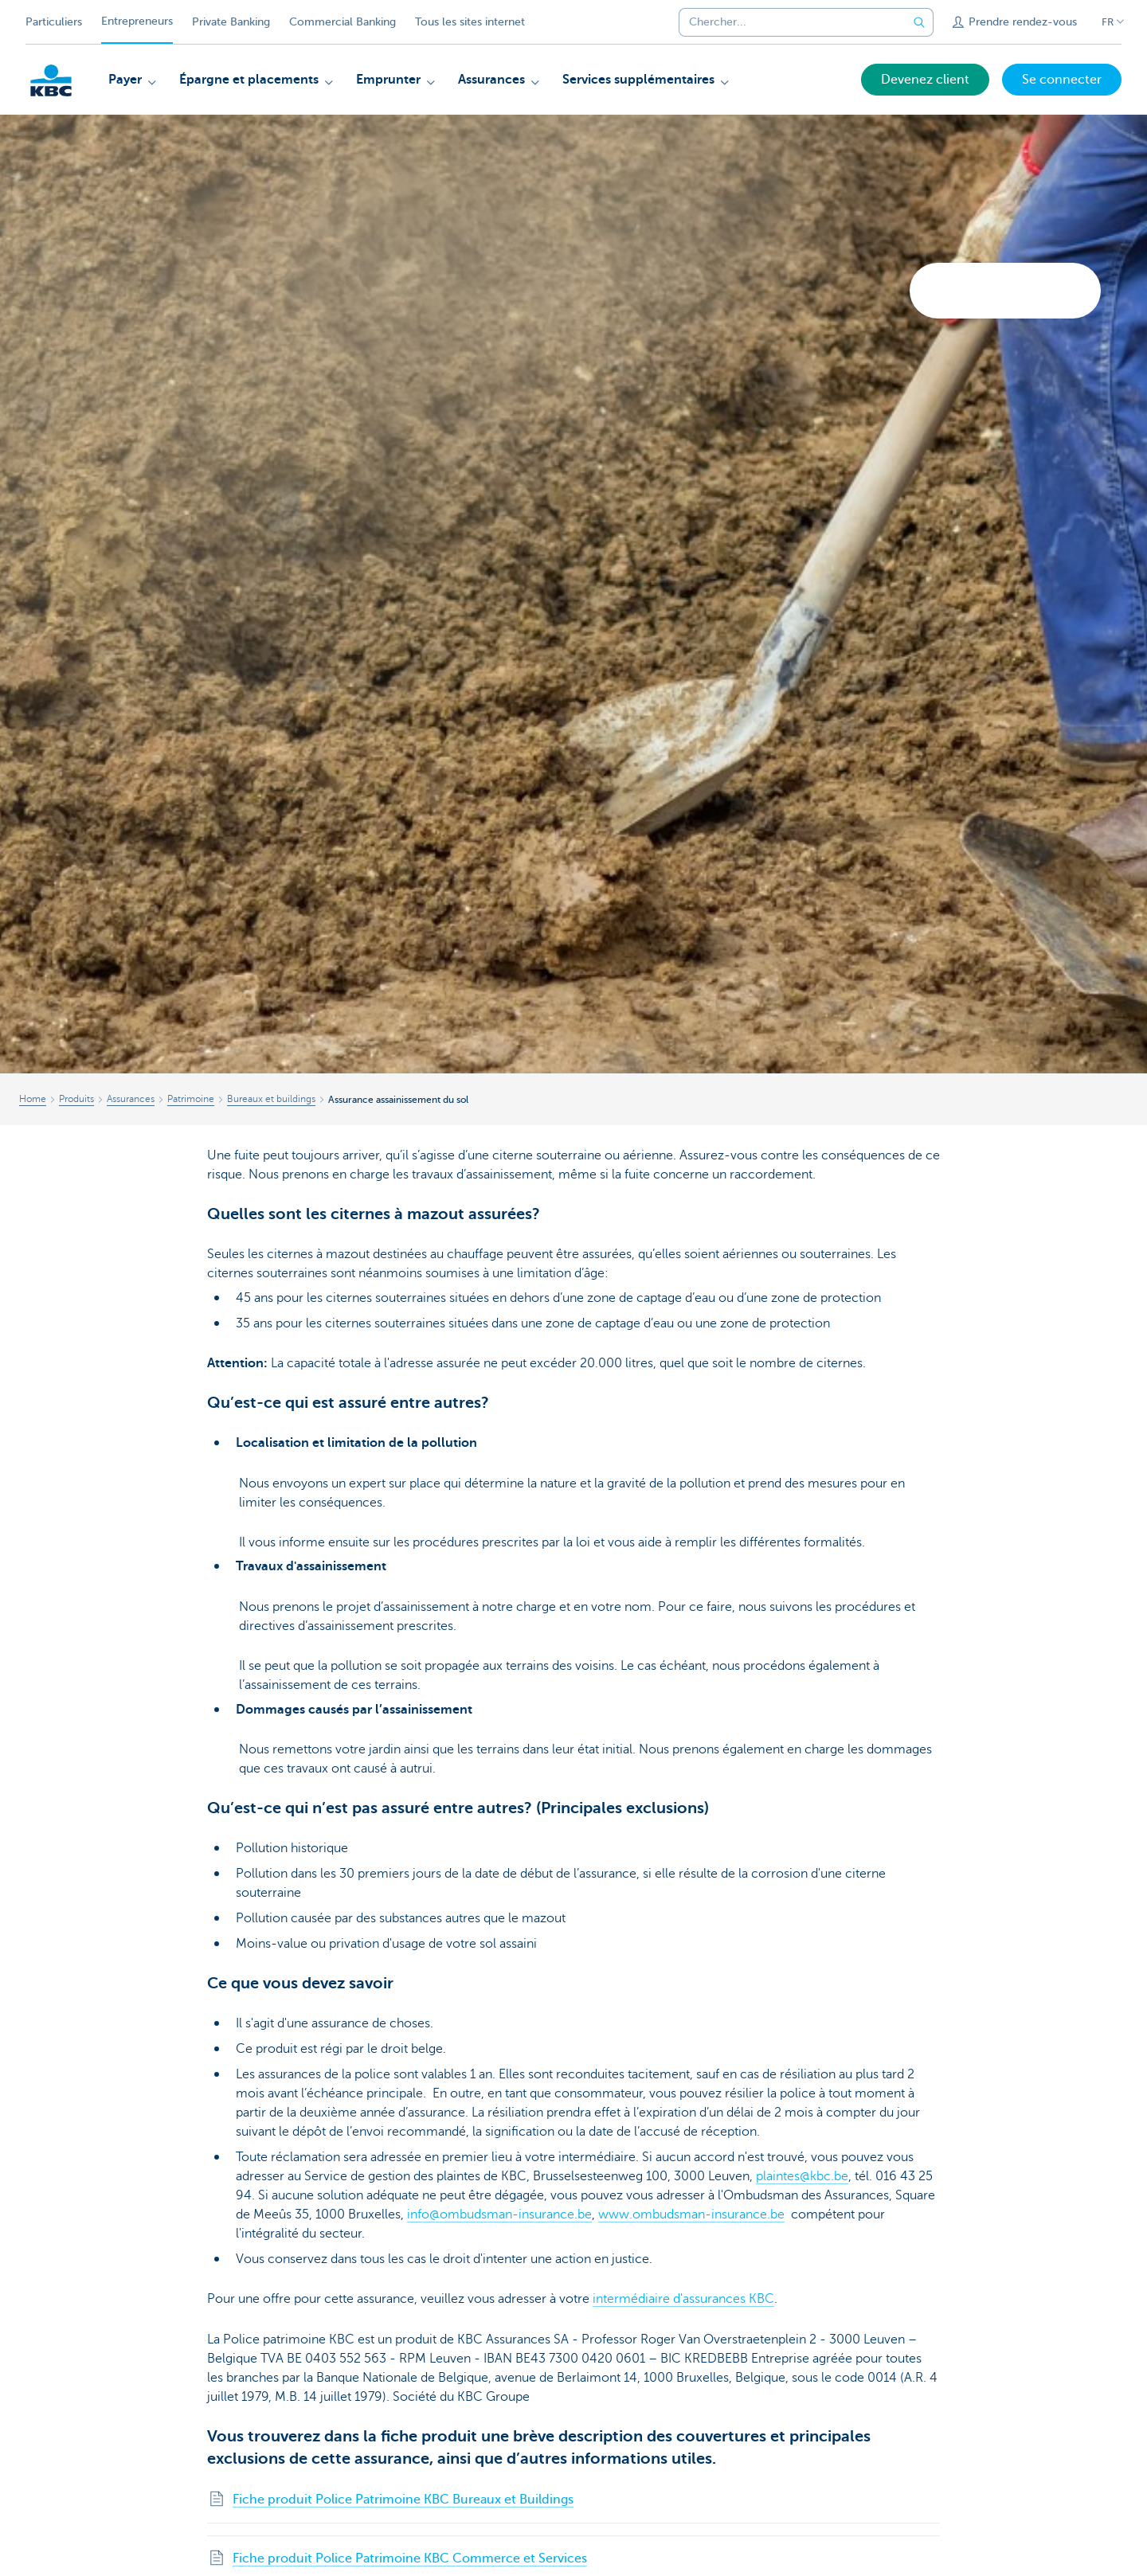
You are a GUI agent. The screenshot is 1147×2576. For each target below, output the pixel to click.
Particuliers (53, 22)
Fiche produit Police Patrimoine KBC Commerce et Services (410, 2558)
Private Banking (231, 22)
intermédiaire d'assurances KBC (683, 2299)
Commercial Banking (342, 22)
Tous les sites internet (470, 22)
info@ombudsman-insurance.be (499, 2214)
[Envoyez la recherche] (919, 22)
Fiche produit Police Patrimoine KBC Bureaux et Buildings (403, 2499)
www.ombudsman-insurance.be (691, 2214)
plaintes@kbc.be (802, 2176)
